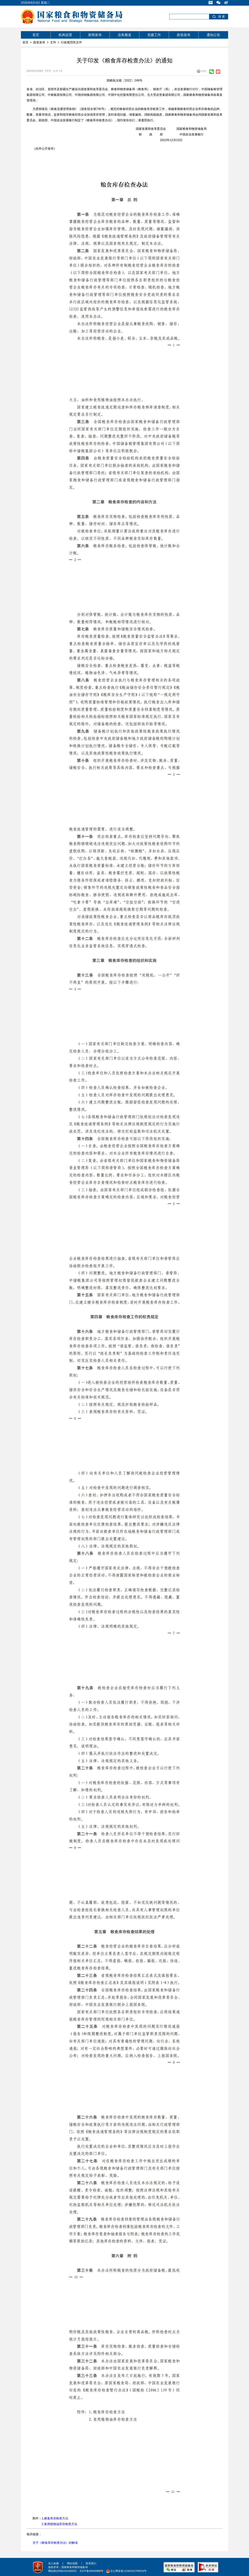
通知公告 (213, 35)
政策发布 (183, 35)
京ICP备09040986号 (91, 2570)
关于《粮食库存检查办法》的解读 (55, 2542)
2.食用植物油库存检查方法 (59, 2524)
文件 (53, 42)
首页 (35, 35)
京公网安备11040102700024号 (128, 2570)
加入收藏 (53, 2563)
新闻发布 (95, 35)
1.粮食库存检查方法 (55, 2518)
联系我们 (91, 2563)
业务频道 (124, 35)
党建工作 (154, 35)
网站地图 (72, 2563)
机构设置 (65, 35)
